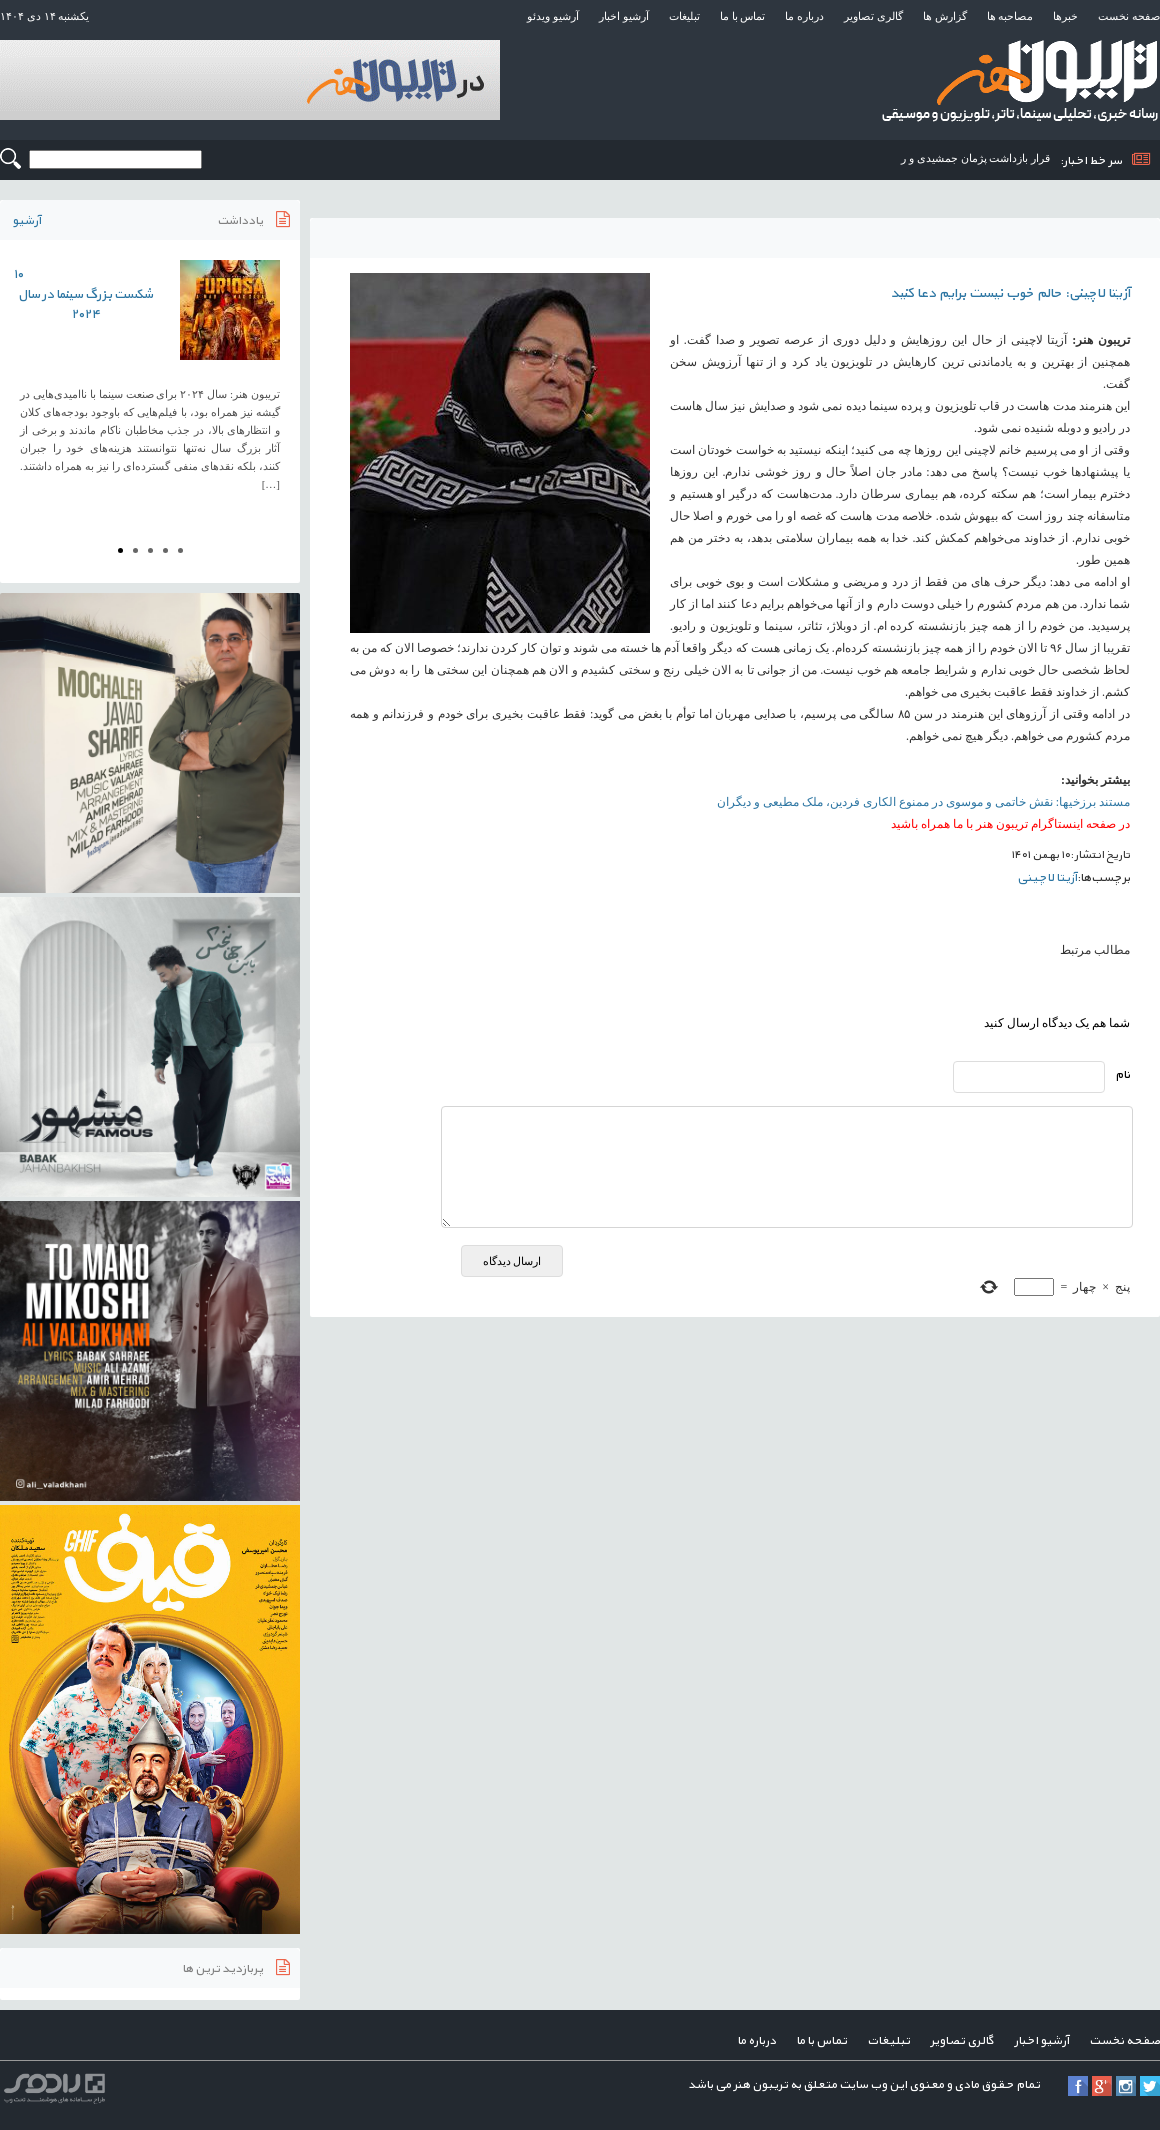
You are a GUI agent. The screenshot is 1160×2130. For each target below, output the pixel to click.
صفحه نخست (1129, 16)
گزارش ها (945, 16)
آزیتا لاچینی (1047, 878)
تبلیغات (684, 16)
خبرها (1065, 16)
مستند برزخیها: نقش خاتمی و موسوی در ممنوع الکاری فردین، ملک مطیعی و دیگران (923, 802)
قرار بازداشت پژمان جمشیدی (983, 158)
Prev (26, 382)
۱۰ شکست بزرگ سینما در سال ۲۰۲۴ (83, 295)
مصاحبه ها (1010, 16)
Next (274, 382)
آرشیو (26, 221)
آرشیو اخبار (624, 16)
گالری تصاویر (873, 16)
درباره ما (804, 16)
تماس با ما (743, 16)
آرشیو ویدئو (553, 16)
